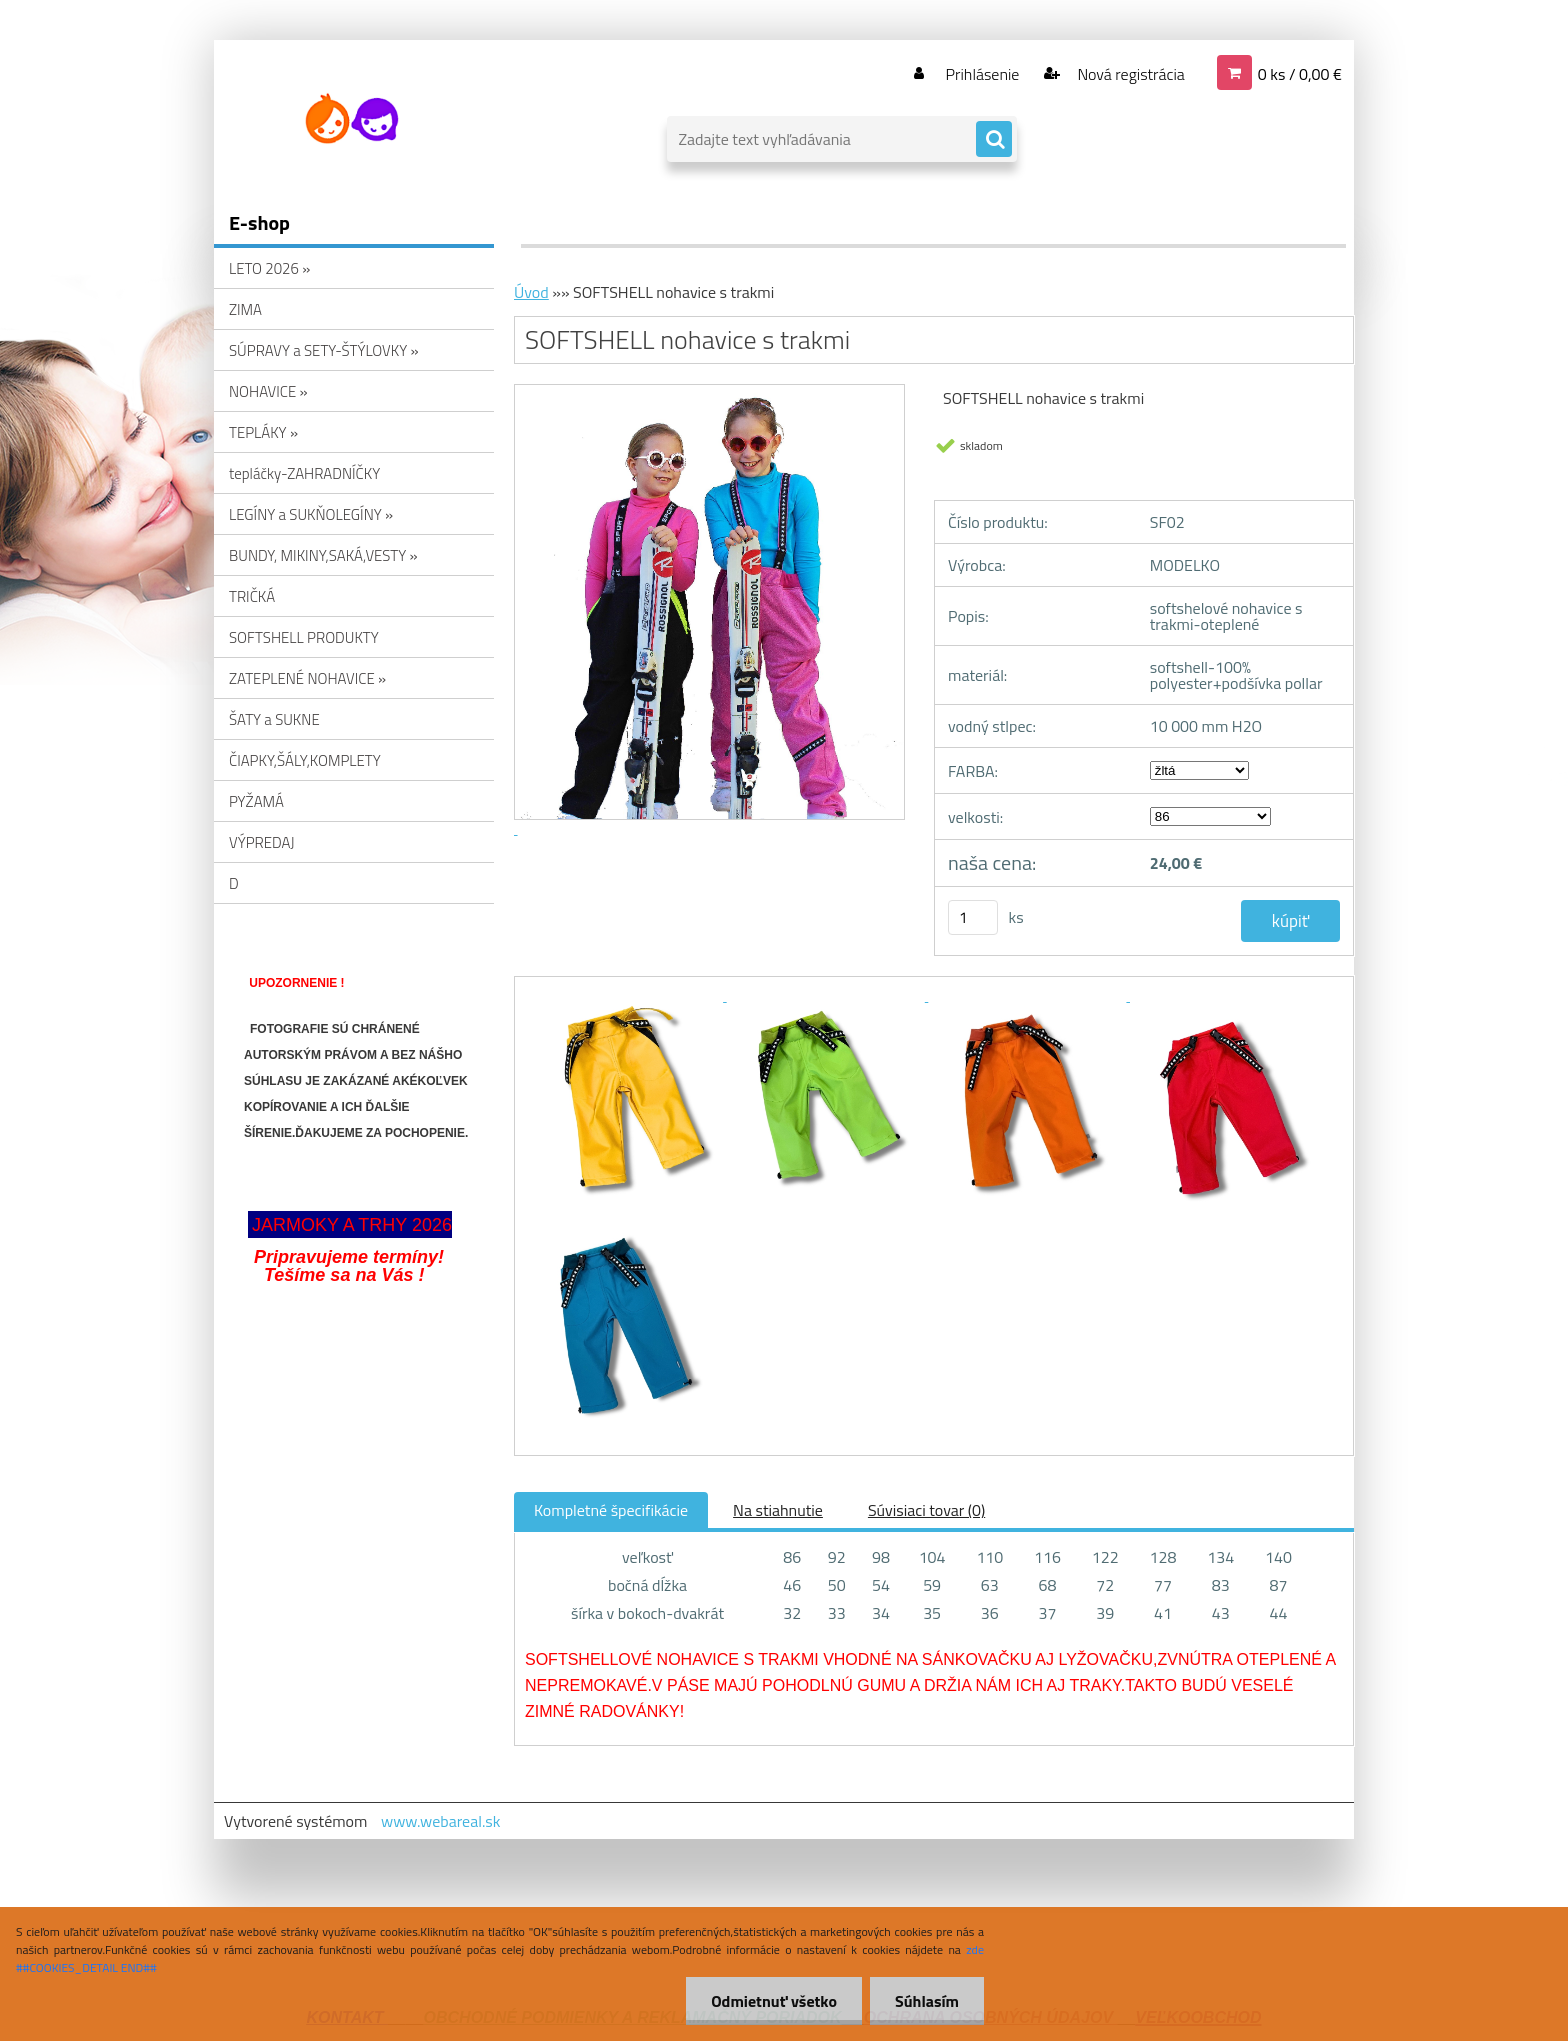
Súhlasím (927, 2001)
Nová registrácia (1129, 74)
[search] (994, 140)
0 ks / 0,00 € (1300, 74)
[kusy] (973, 917)
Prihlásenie (982, 74)
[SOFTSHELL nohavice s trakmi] (626, 995)
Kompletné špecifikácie (611, 1510)
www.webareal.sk (441, 1821)
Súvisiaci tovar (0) (926, 1510)
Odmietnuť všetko (774, 2001)
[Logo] (351, 119)
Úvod (531, 292)
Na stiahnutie (778, 1510)
